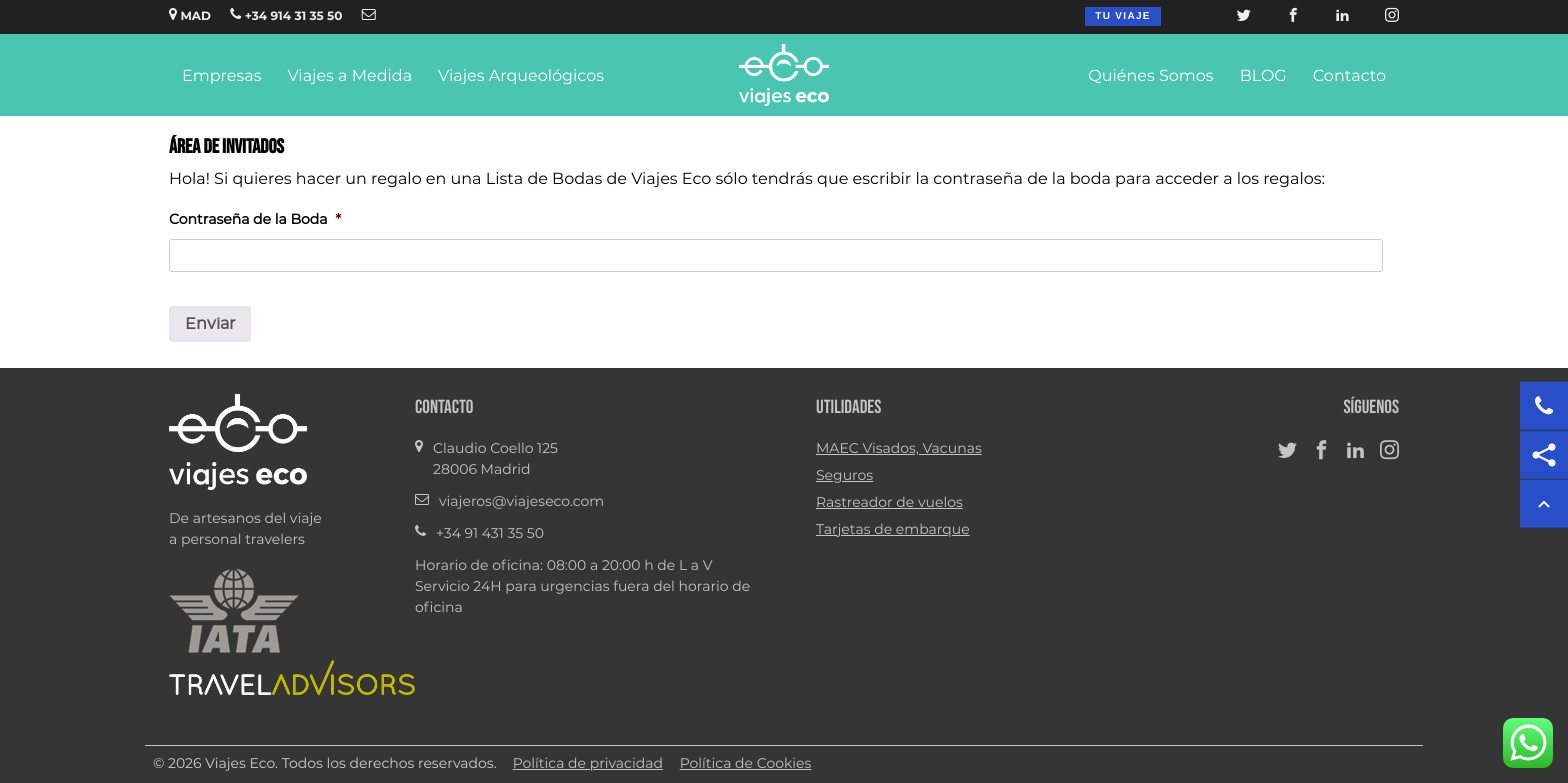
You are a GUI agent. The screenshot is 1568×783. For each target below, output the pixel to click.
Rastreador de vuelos (889, 503)
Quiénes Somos (1150, 77)
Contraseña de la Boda (255, 220)
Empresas (221, 77)
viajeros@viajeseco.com (521, 502)
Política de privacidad (588, 764)
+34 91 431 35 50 (490, 534)
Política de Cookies (746, 764)
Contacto (1349, 77)
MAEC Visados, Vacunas (899, 449)
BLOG (1263, 77)
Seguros (844, 476)
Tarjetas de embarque (893, 530)
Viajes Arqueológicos (521, 77)
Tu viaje (1122, 16)
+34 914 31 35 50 (286, 15)
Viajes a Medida (349, 77)
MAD (190, 15)
